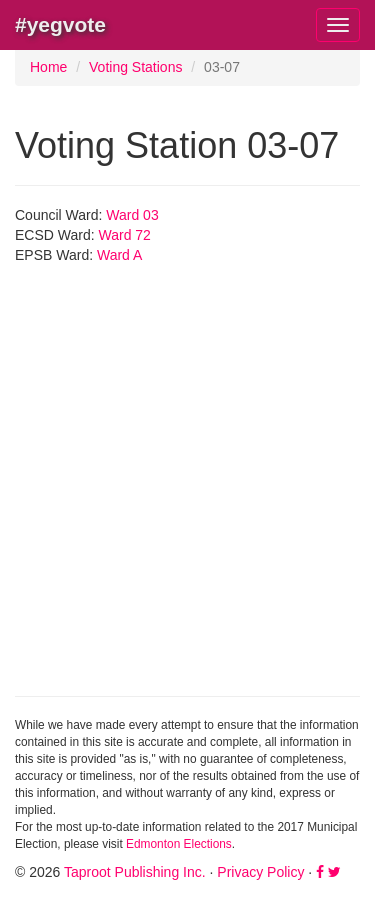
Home (48, 67)
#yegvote (60, 24)
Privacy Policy (260, 872)
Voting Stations (135, 67)
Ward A (119, 255)
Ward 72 (125, 235)
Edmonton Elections (179, 844)
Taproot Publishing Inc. (135, 872)
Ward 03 (132, 215)
